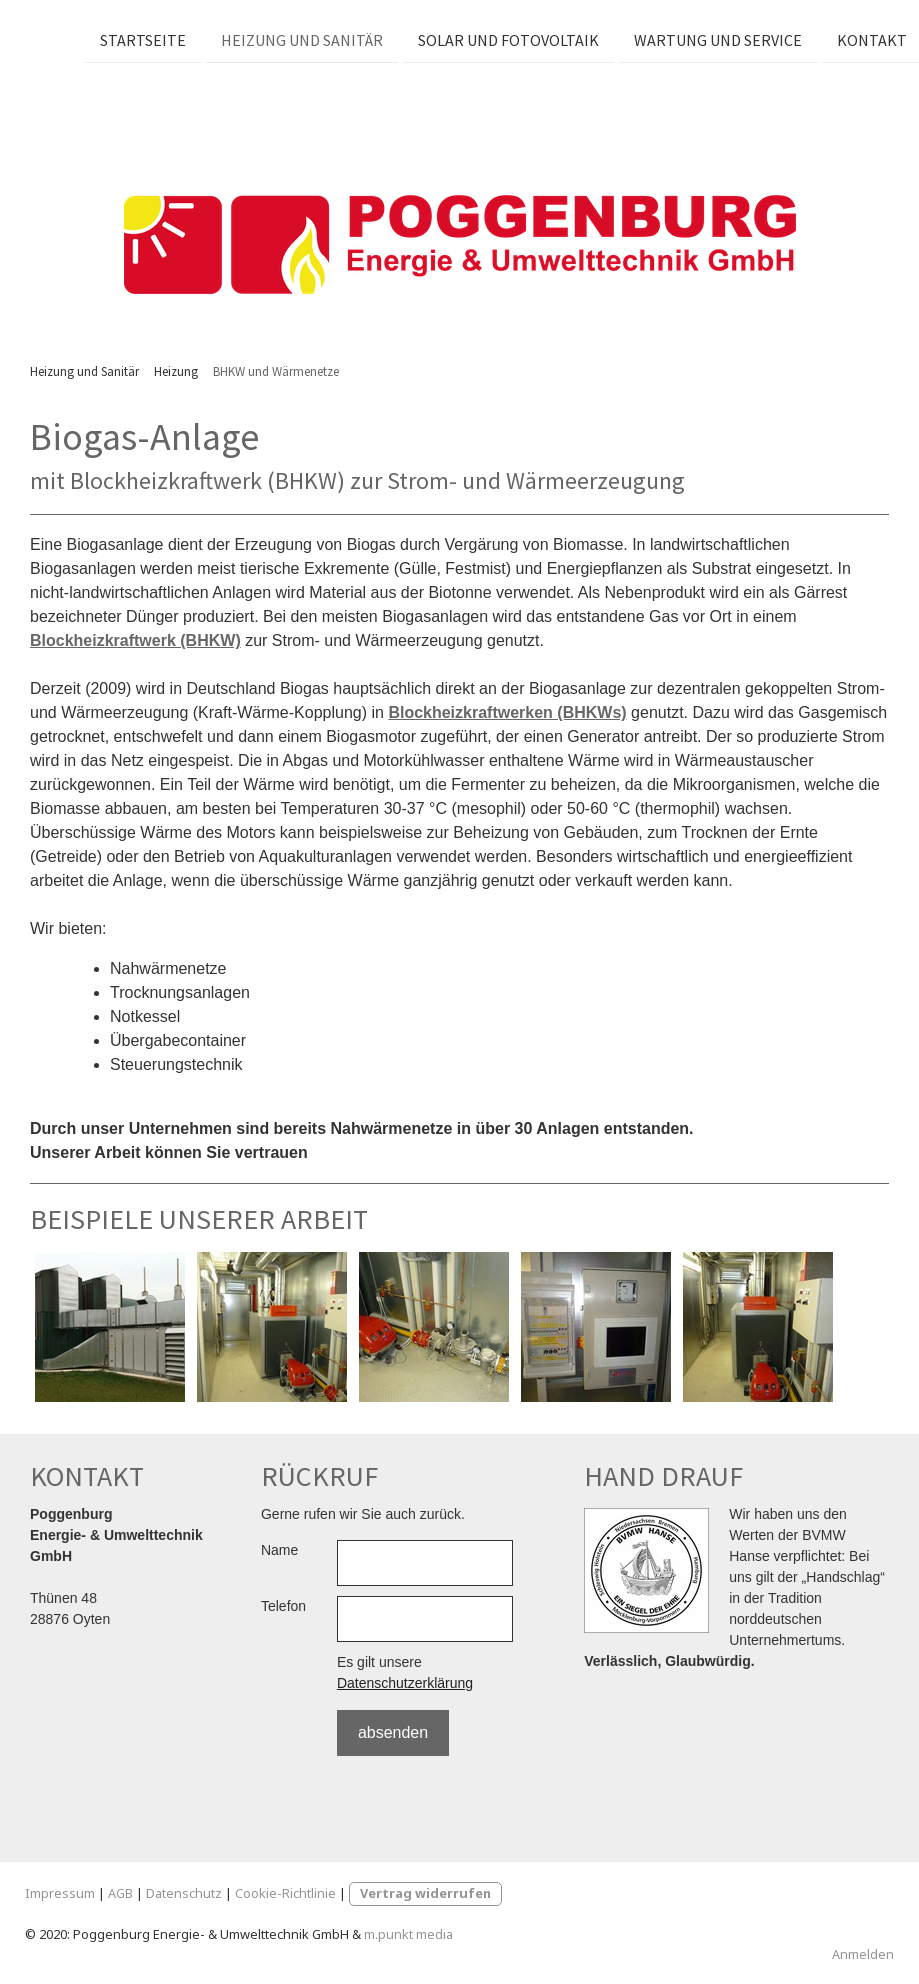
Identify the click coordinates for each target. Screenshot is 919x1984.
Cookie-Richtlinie (285, 1893)
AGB (120, 1893)
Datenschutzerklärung (405, 1683)
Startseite (140, 39)
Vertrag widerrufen (425, 1893)
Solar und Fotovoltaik (505, 39)
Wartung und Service (715, 39)
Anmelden (863, 1954)
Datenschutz (184, 1893)
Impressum (60, 1893)
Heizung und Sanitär (299, 39)
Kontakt (869, 39)
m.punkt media (408, 1934)
